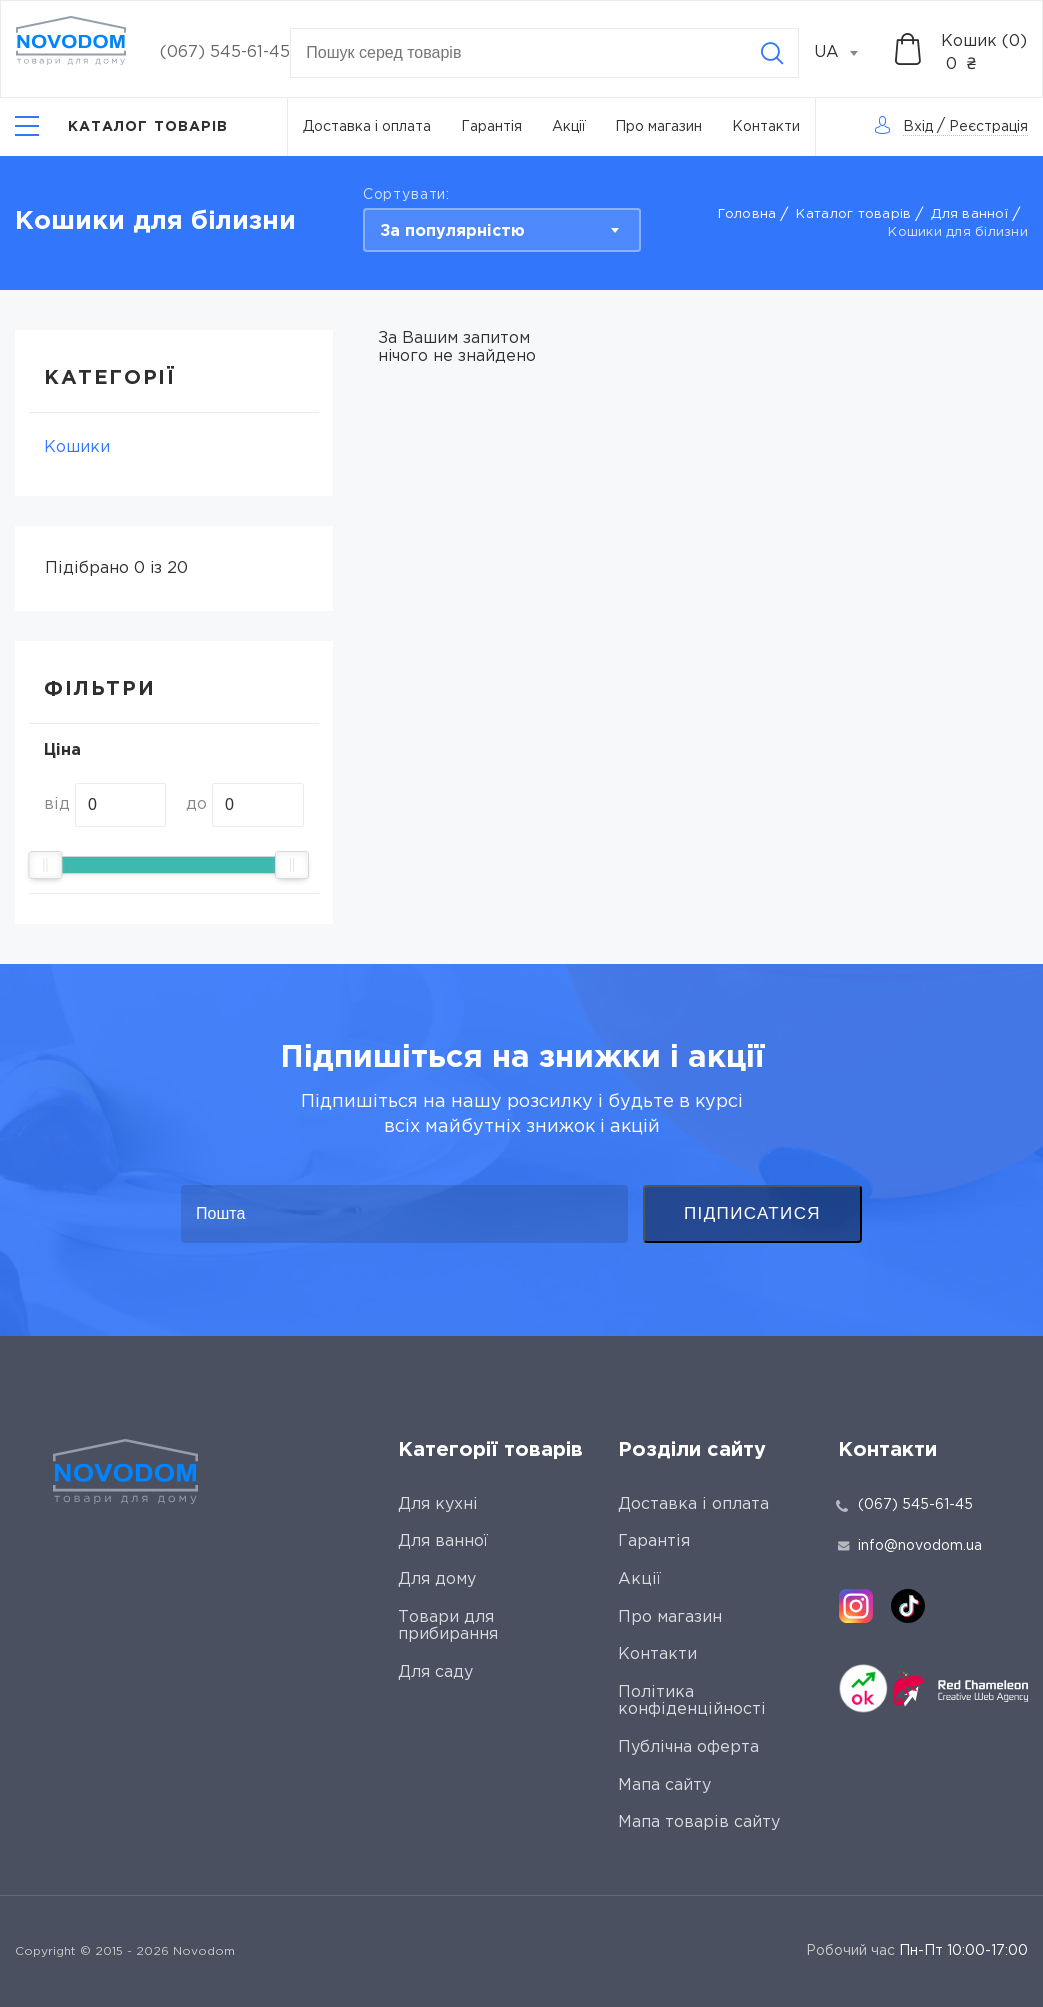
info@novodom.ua (910, 1546)
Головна (747, 214)
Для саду (435, 1672)
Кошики (77, 447)
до (196, 804)
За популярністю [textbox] (452, 231)
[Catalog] (122, 126)
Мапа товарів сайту (699, 1822)
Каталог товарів (853, 214)
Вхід (918, 127)
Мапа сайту (664, 1785)
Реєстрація (988, 127)
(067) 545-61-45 (225, 52)
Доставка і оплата (367, 127)
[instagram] (856, 1606)
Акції (569, 127)
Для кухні (438, 1504)
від (57, 804)
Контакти (766, 127)
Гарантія (491, 127)
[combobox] (847, 53)
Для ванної (969, 214)
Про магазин (658, 127)
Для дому (437, 1579)
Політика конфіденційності (692, 1701)
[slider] (45, 865)
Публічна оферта (688, 1747)
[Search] (772, 53)
